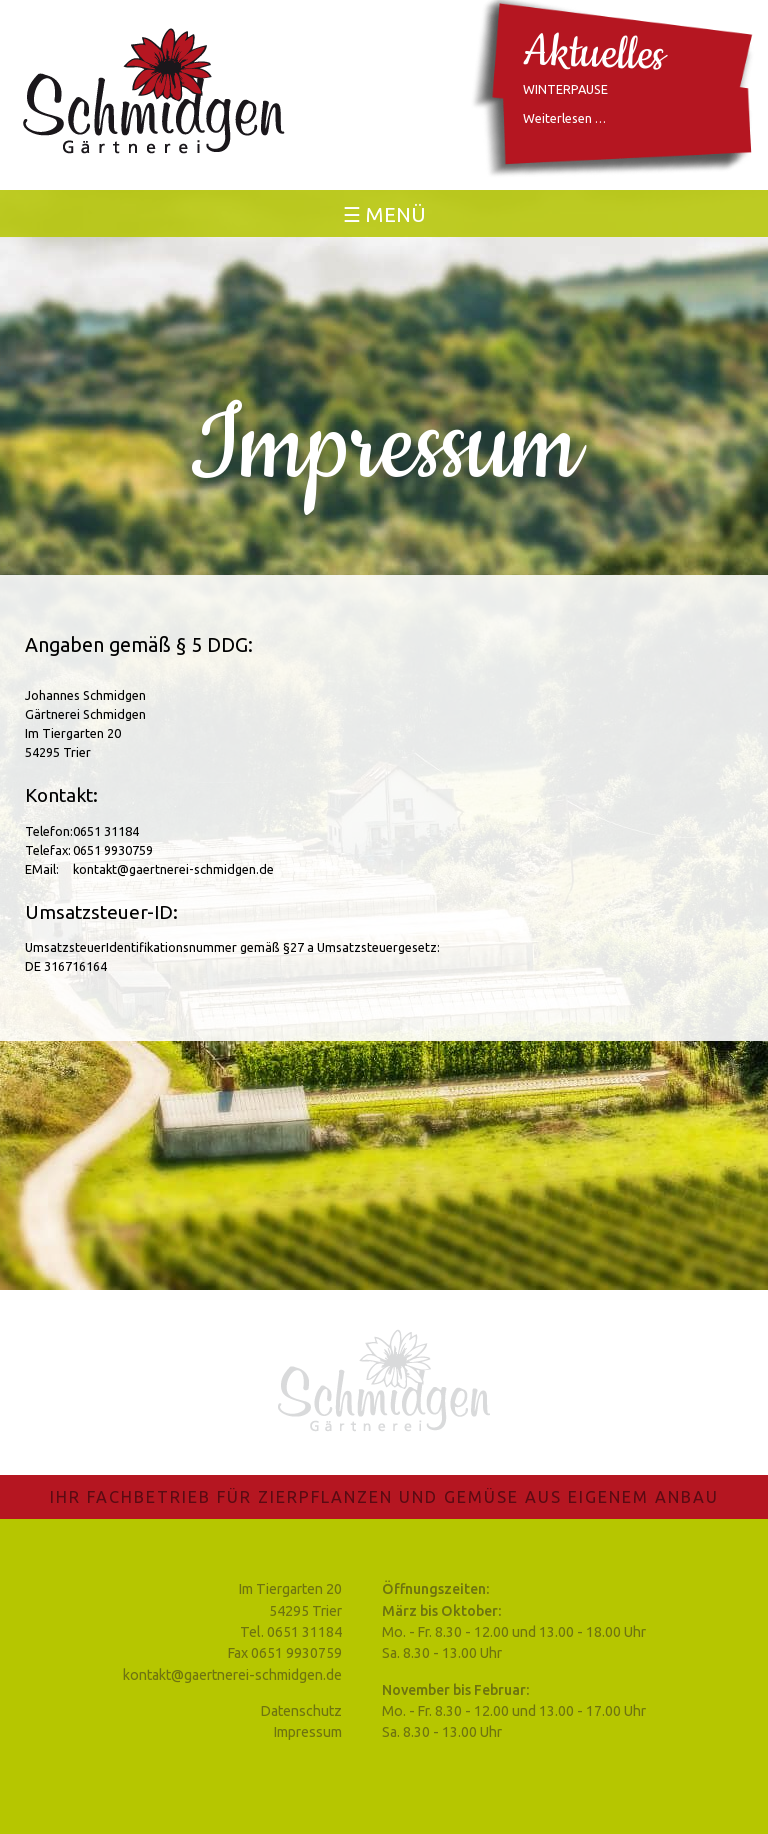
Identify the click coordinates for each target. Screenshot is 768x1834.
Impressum (308, 1732)
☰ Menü (384, 214)
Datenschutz (301, 1711)
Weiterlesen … (564, 118)
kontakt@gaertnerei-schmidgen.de (232, 1675)
